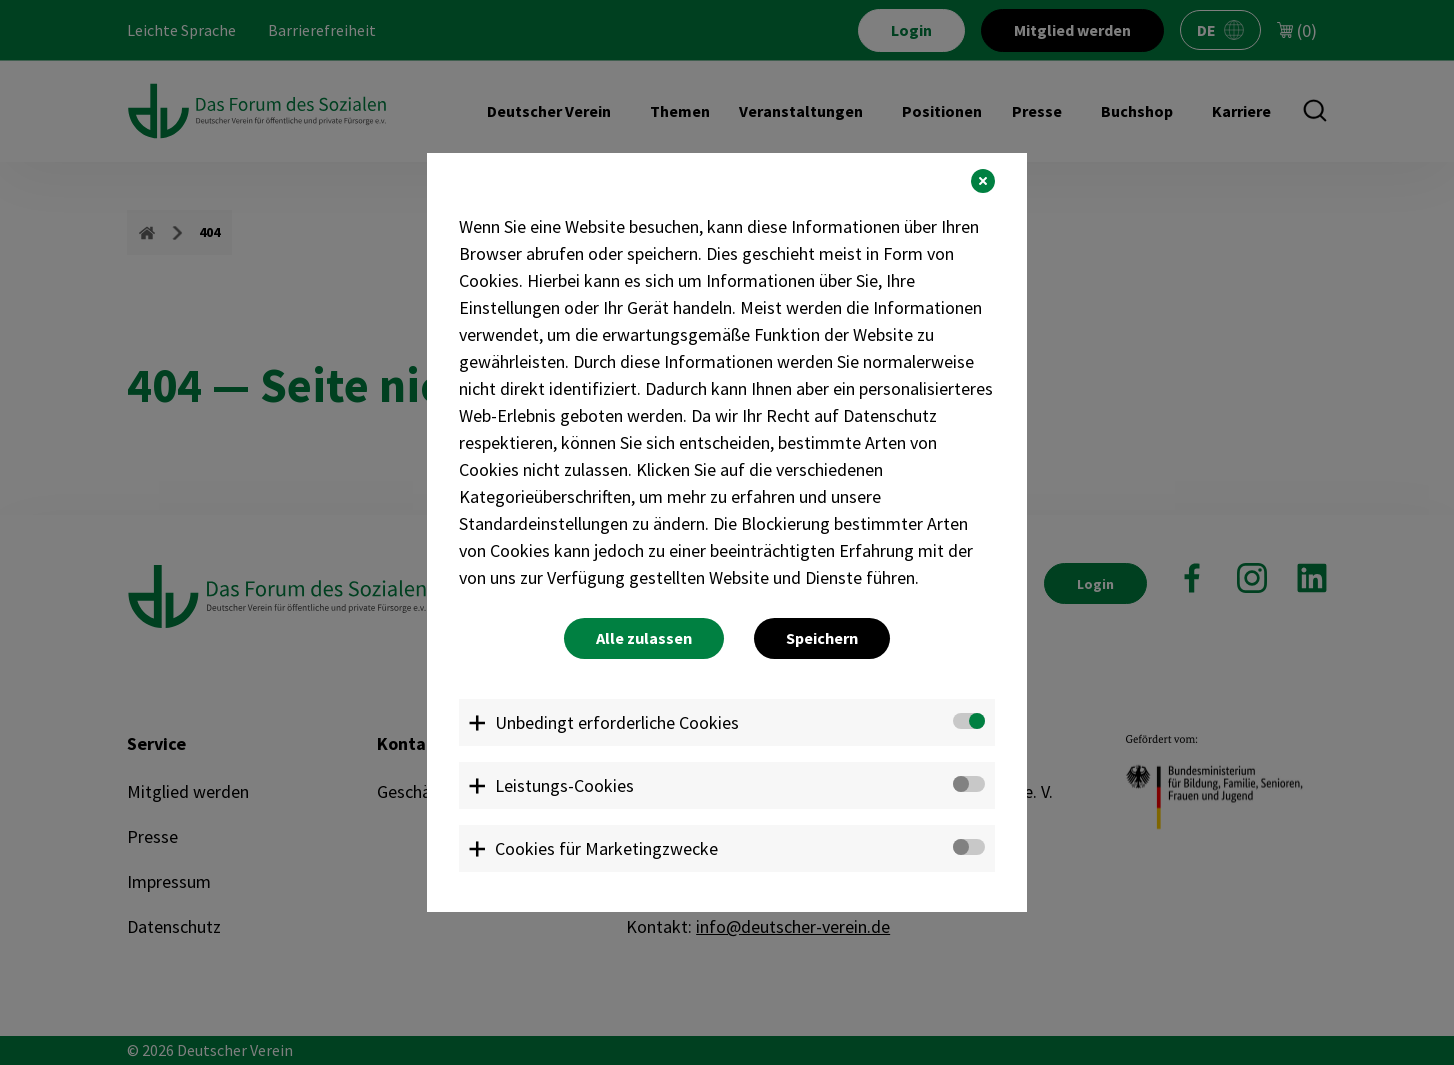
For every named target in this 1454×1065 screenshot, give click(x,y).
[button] (983, 181)
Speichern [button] (822, 638)
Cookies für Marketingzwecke (606, 848)
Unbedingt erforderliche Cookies (617, 722)
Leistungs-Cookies (564, 785)
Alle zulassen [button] (644, 638)
